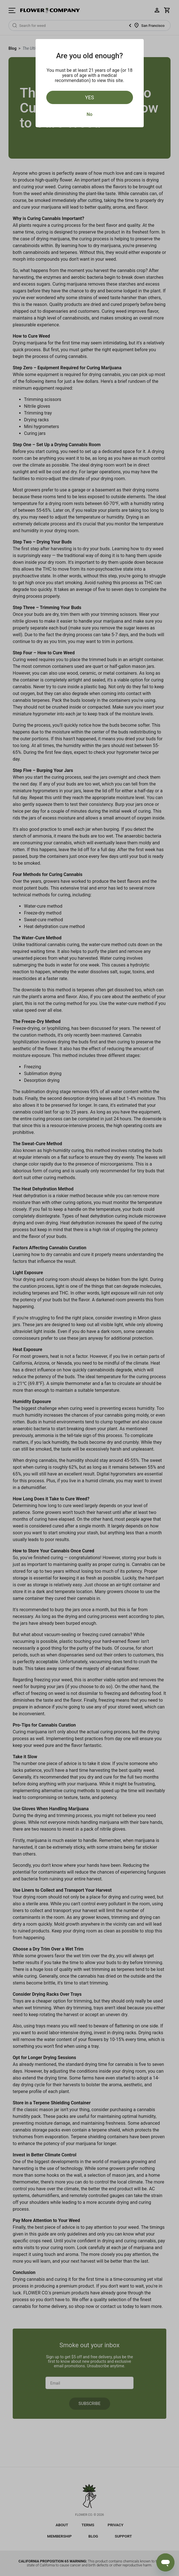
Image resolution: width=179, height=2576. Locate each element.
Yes (89, 97)
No (89, 114)
